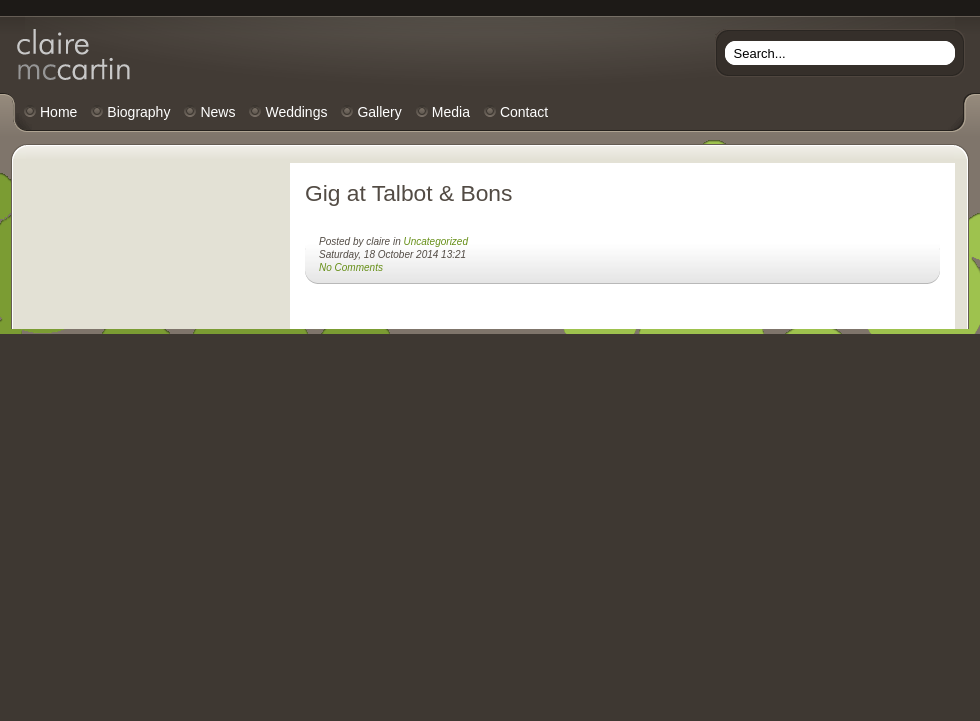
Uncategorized (436, 241)
